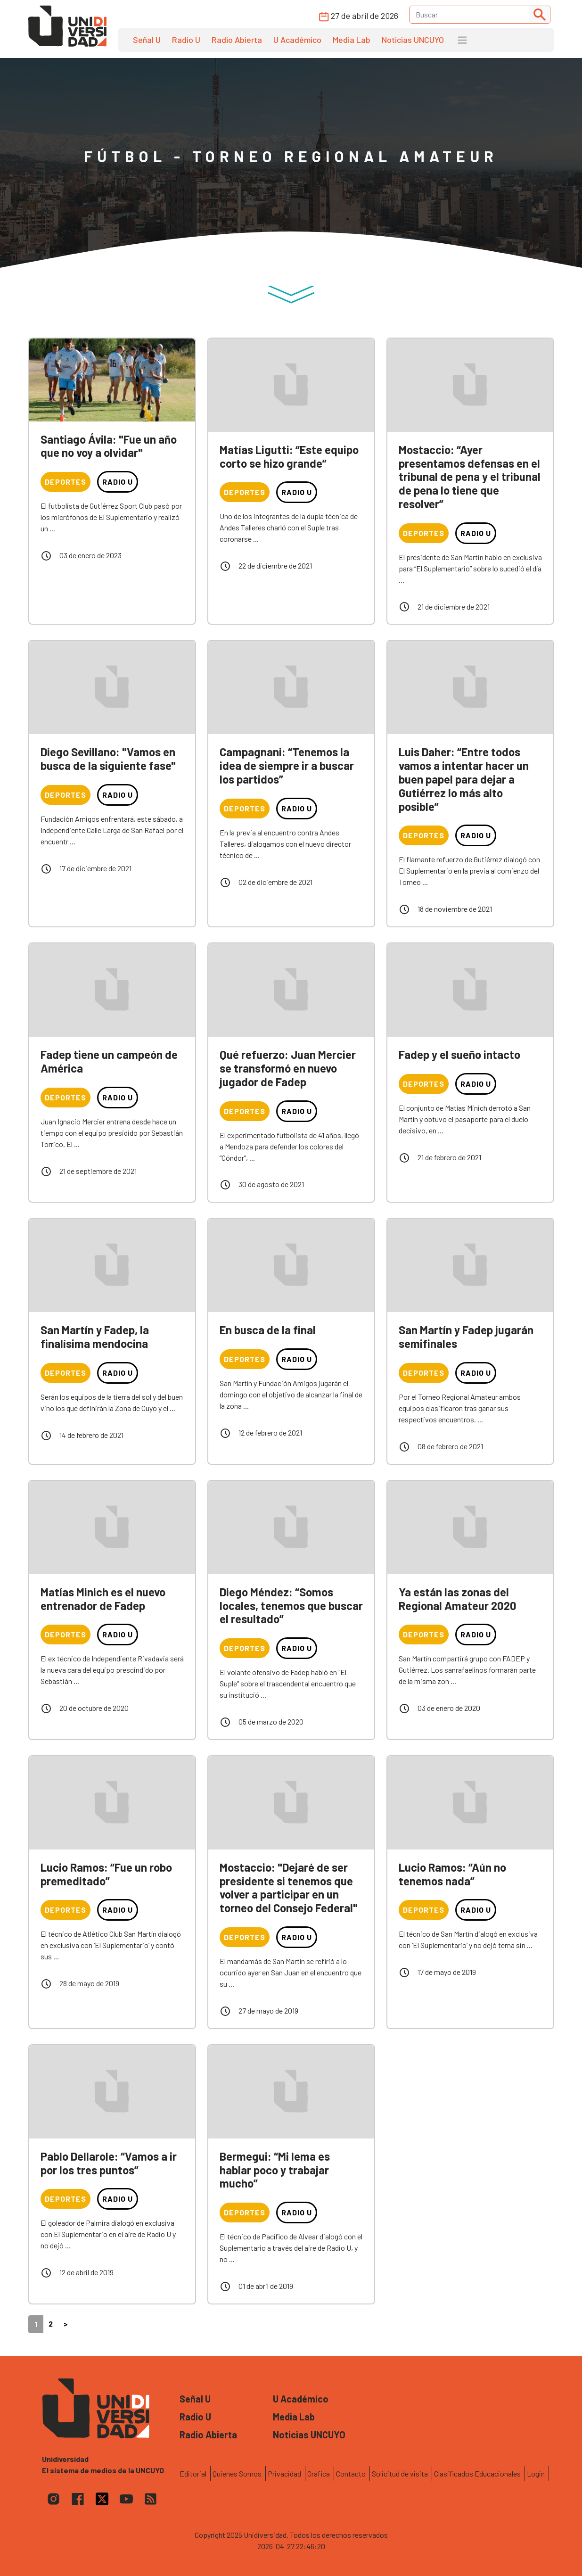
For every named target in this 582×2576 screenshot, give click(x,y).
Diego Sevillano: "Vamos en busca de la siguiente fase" (108, 758)
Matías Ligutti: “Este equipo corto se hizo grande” (289, 456)
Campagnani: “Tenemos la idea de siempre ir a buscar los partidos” (287, 765)
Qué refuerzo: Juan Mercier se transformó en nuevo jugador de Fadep (288, 1068)
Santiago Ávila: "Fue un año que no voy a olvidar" (109, 446)
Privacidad (284, 2473)
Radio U (186, 39)
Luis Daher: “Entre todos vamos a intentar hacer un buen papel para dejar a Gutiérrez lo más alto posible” (464, 779)
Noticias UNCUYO (413, 39)
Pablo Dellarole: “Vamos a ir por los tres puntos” (109, 2163)
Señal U (147, 39)
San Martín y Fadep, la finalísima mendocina (95, 1336)
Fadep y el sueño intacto (459, 1054)
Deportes (65, 481)
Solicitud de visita (400, 2473)
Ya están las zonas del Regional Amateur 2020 (457, 1598)
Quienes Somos (237, 2473)
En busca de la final (268, 1330)
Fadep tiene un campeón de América (109, 1061)
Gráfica (318, 2473)
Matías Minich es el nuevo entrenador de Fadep (103, 1598)
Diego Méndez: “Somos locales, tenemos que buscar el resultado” (291, 1605)
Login (536, 2473)
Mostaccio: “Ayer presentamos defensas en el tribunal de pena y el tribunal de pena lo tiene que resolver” (470, 477)
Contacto (351, 2473)
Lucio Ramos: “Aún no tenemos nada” (452, 1874)
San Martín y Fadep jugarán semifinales (466, 1336)
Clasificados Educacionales (477, 2473)
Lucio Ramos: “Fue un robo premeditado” (106, 1874)
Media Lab (351, 39)
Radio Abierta (237, 39)
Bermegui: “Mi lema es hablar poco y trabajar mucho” (275, 2169)
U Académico (297, 39)
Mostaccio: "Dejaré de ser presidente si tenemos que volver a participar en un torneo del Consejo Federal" (289, 1887)
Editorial (193, 2473)
